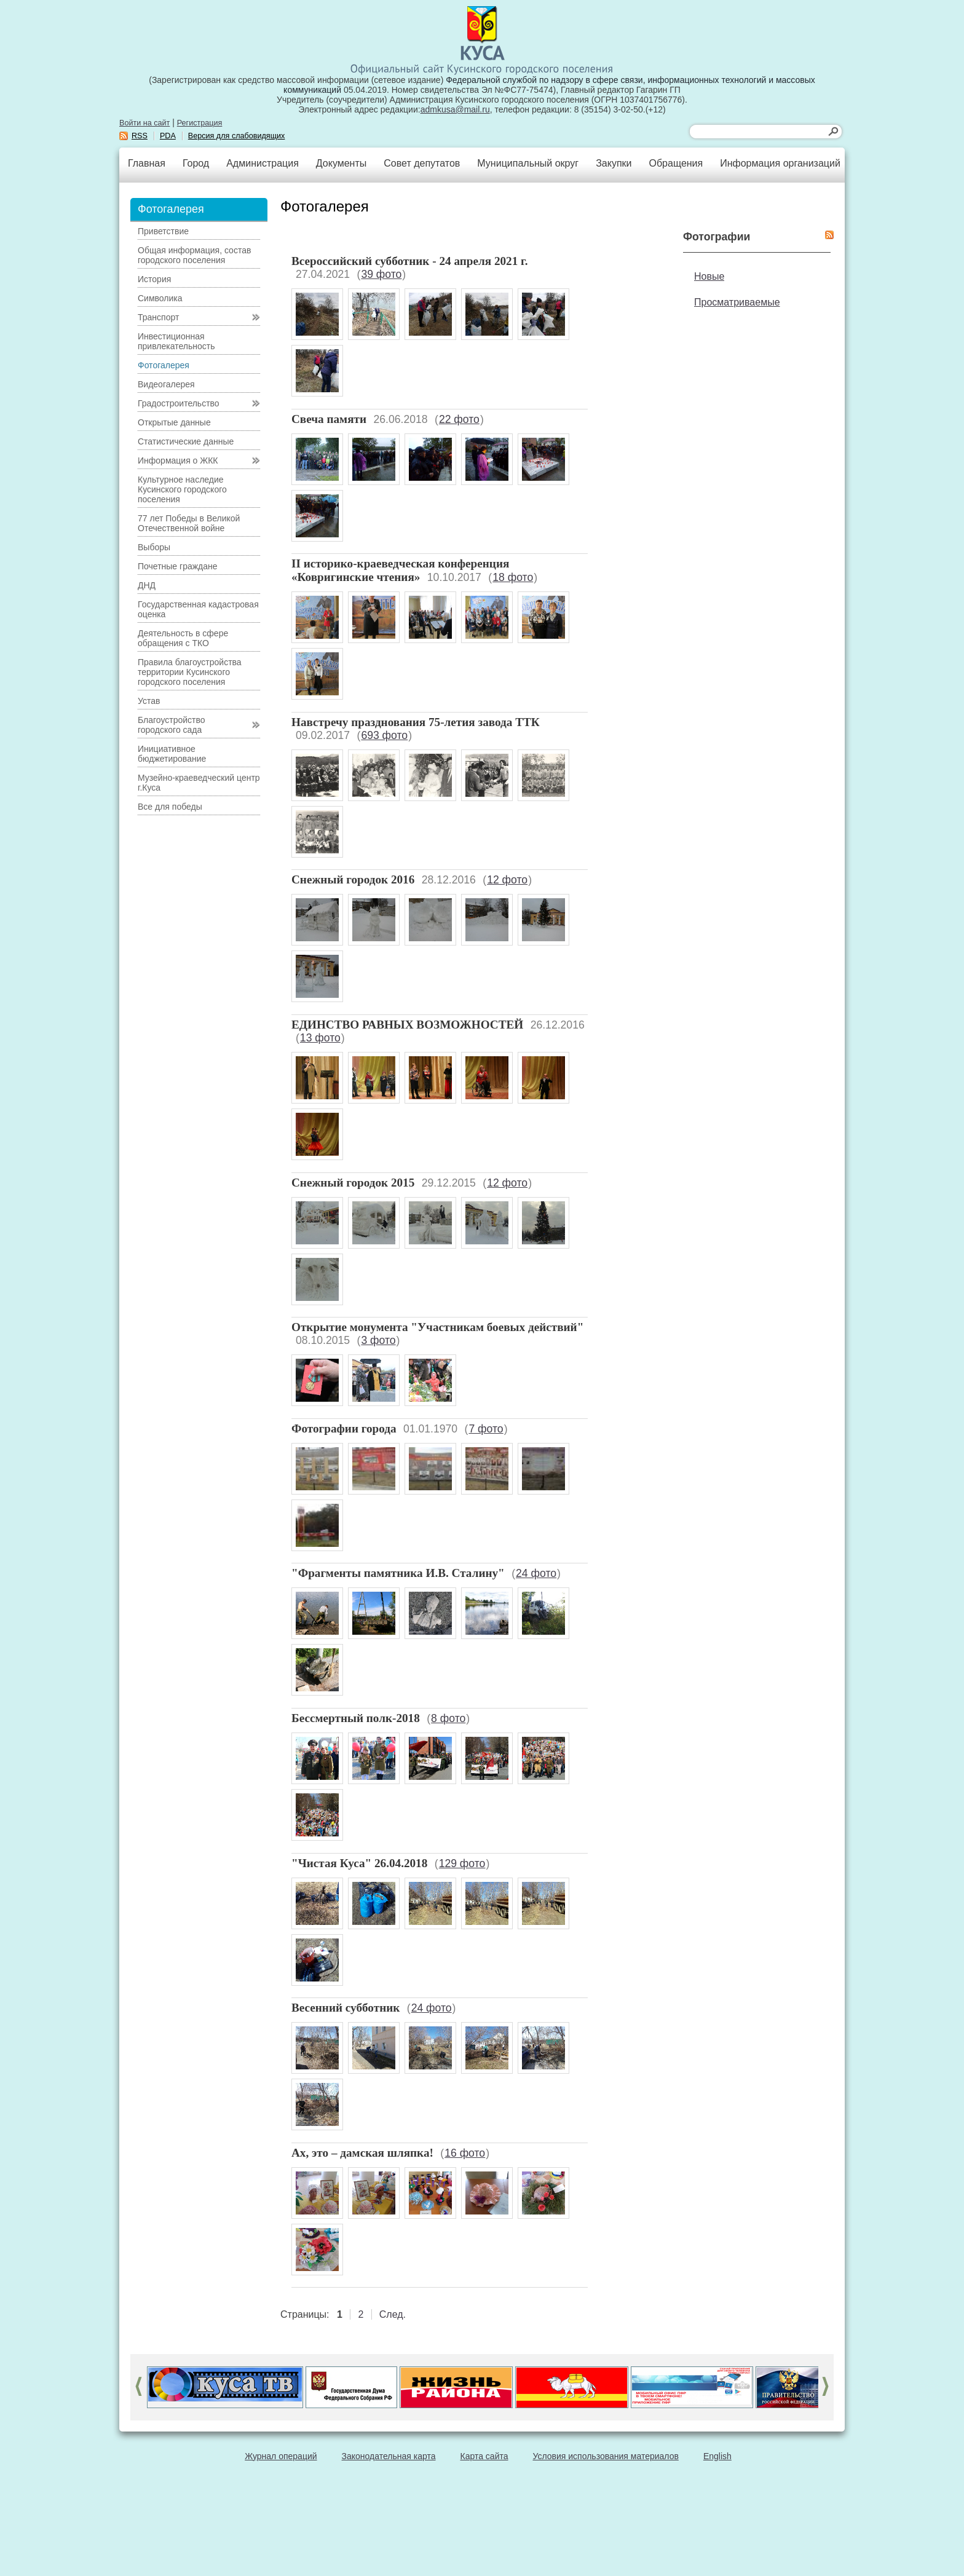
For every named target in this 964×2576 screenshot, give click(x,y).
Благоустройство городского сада (171, 725)
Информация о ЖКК (178, 460)
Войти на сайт (144, 123)
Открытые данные (174, 422)
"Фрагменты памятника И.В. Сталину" (398, 1573)
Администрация (262, 163)
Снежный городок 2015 (352, 1182)
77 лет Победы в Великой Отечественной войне (189, 523)
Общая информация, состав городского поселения (194, 255)
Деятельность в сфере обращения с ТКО (183, 638)
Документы (341, 163)
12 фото (507, 880)
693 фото (384, 735)
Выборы (154, 547)
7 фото (485, 1429)
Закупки (613, 163)
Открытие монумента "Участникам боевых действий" (437, 1327)
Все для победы (170, 807)
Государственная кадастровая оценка (198, 609)
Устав (149, 701)
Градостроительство (178, 403)
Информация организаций (780, 163)
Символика (160, 298)
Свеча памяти (328, 419)
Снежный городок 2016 (352, 879)
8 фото (448, 1718)
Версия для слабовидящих (236, 136)
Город (196, 163)
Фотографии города (344, 1428)
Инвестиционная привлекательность (176, 341)
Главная (146, 163)
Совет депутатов (422, 163)
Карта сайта (484, 2456)
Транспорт (158, 317)
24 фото (536, 1573)
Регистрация (200, 123)
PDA (168, 136)
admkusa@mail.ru (455, 109)
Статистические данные (186, 441)
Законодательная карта (389, 2456)
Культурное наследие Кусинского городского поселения (182, 489)
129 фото (462, 1863)
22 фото (459, 419)
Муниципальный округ (528, 163)
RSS (140, 136)
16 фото (464, 2153)
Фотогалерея (163, 365)
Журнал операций (281, 2456)
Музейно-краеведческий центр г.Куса (199, 782)
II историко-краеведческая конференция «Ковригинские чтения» (400, 570)
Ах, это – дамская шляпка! (362, 2152)
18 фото (512, 577)
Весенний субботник (345, 2007)
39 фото (381, 274)
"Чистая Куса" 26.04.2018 (359, 1863)
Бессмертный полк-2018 (355, 1718)
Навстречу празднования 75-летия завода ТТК (415, 722)
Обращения (676, 163)
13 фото (320, 1038)
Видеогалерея (166, 384)
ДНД (147, 585)
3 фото (378, 1340)
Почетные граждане (178, 566)
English (717, 2456)
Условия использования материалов (606, 2456)
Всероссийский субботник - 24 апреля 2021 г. (409, 261)
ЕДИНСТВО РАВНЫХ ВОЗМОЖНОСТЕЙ (407, 1024)
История (154, 279)
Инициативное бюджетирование (172, 754)
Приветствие (163, 231)
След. (392, 2314)
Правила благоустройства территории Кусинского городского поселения (190, 672)
